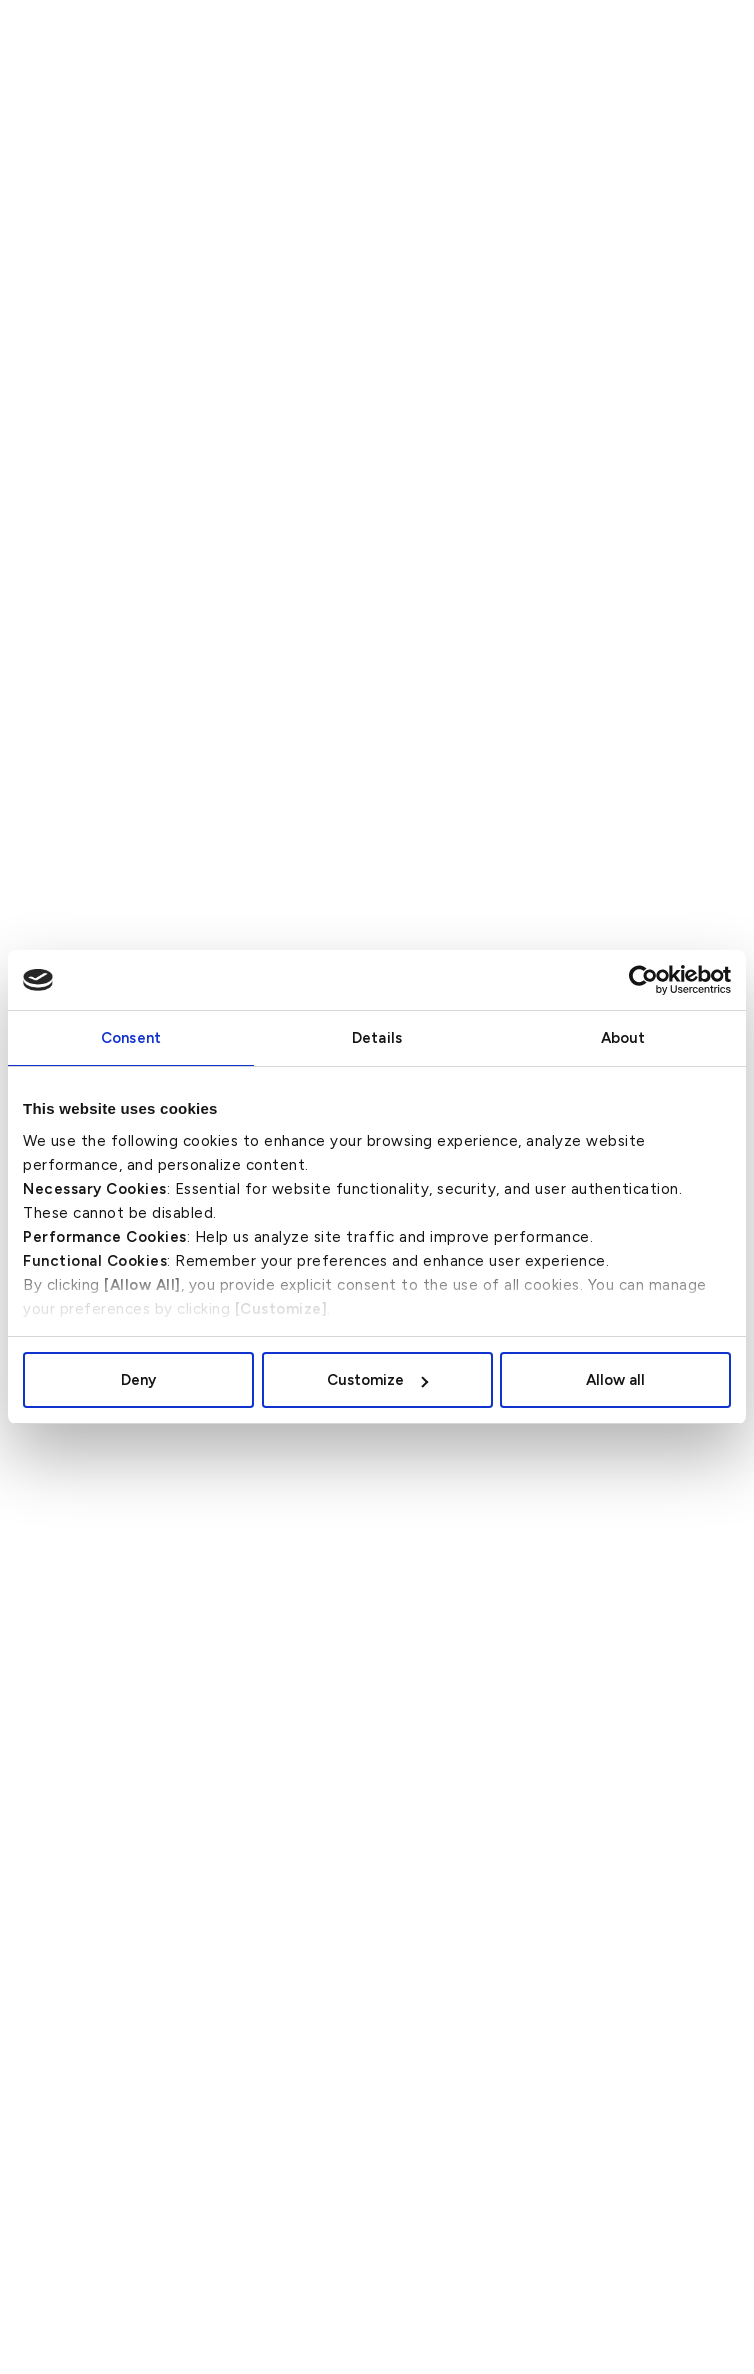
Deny (138, 1380)
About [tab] (623, 1038)
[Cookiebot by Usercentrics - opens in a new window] (643, 980)
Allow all (615, 1380)
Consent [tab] (131, 1038)
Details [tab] (377, 1038)
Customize (377, 1380)
